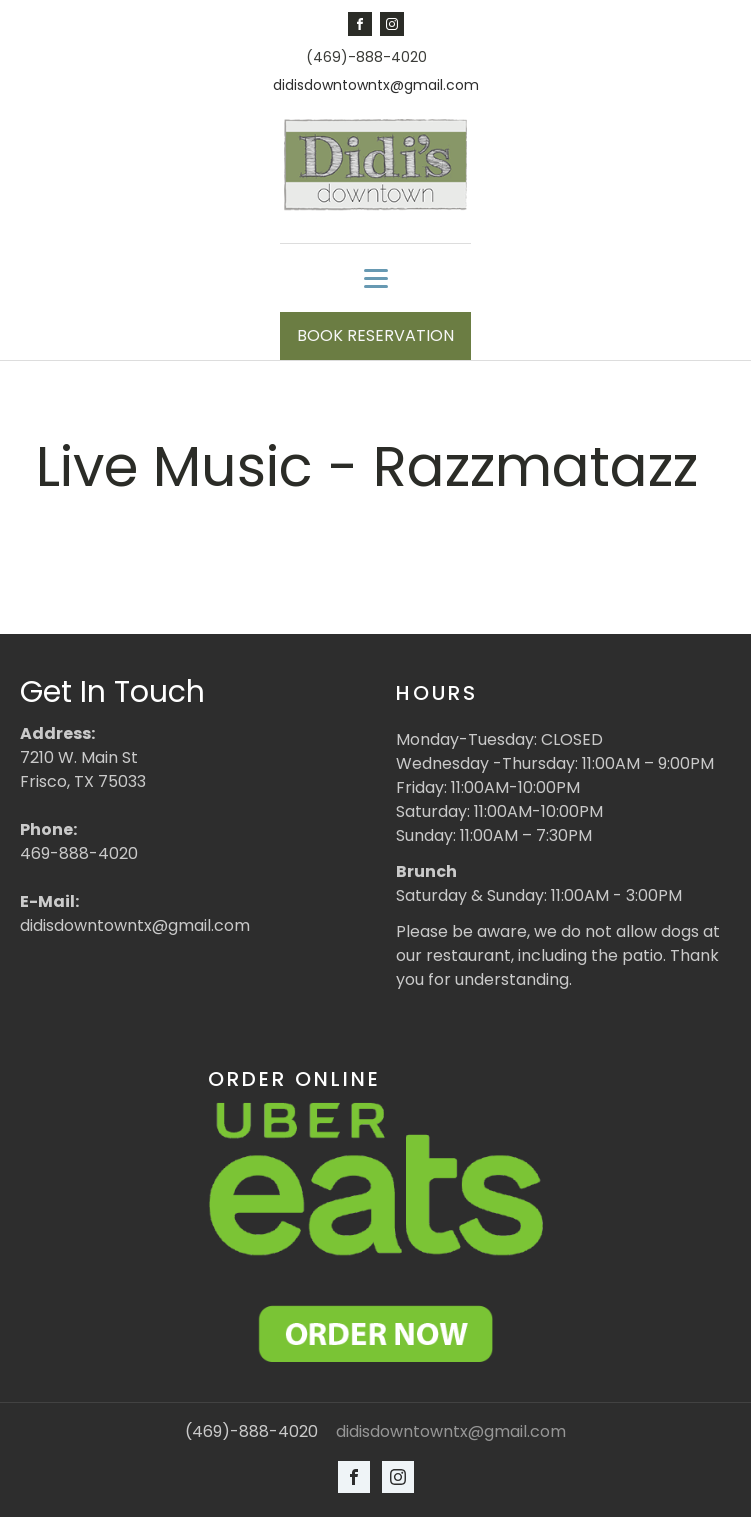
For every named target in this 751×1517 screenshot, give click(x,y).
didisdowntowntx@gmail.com (376, 85)
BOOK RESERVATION (375, 335)
